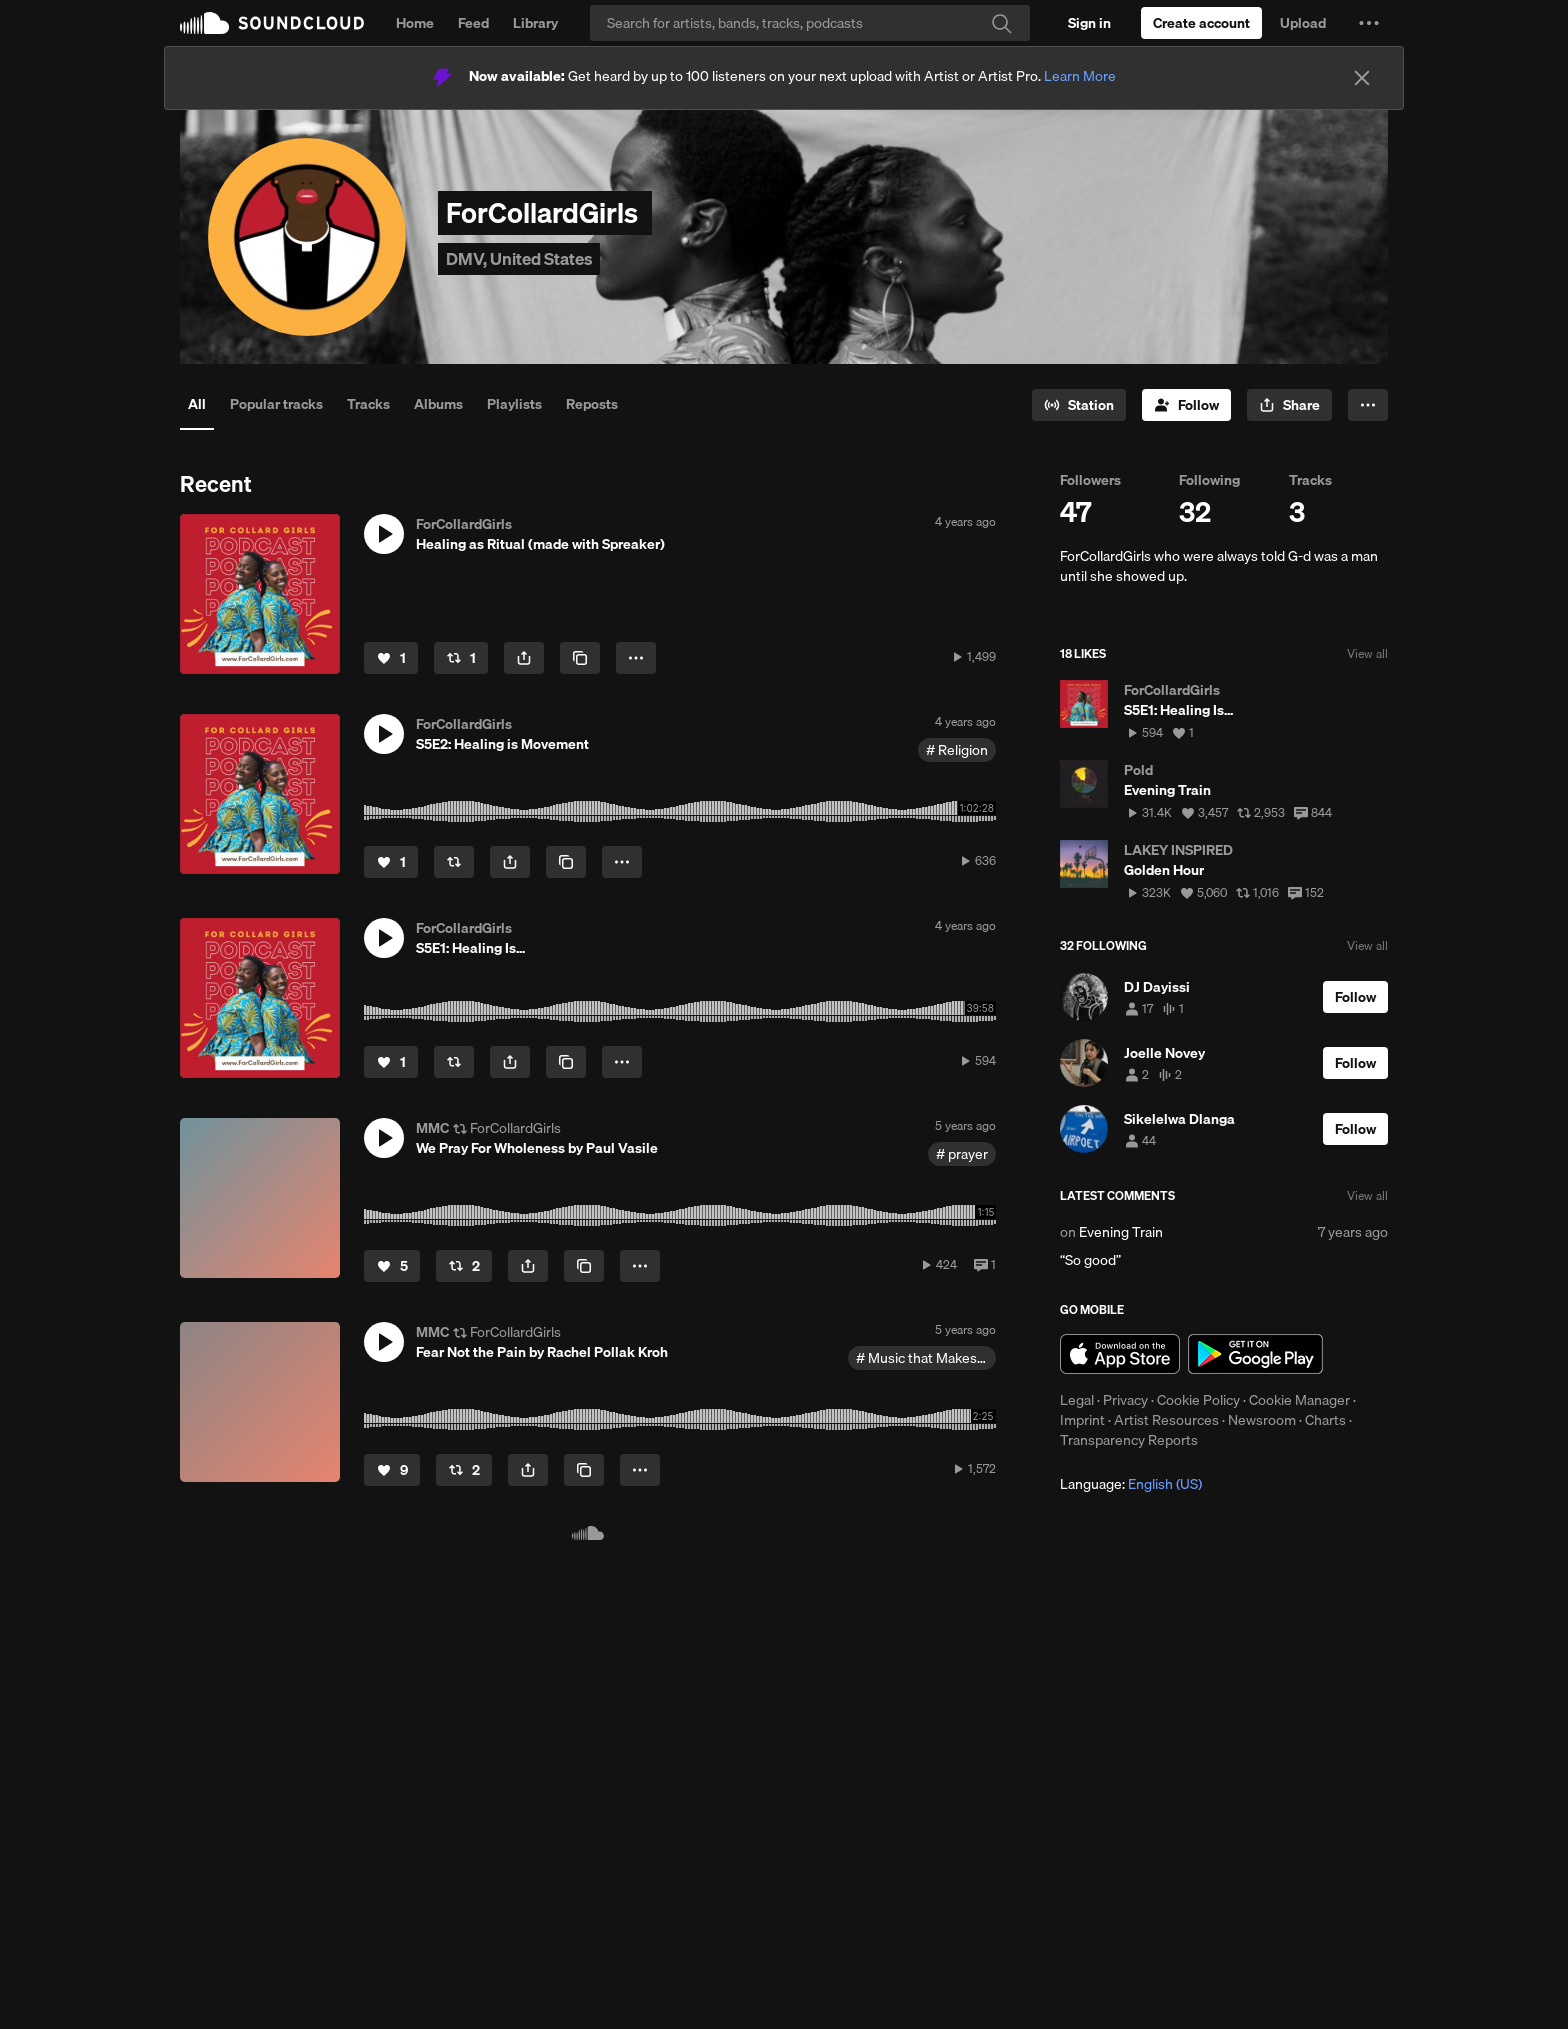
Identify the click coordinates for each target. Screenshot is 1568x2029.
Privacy (1125, 1400)
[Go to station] (1079, 405)
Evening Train (1121, 1232)
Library (535, 23)
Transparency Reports (1129, 1440)
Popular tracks (276, 404)
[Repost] (461, 658)
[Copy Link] (580, 658)
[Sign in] (1089, 23)
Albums (438, 404)
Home (415, 23)
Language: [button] (1131, 1484)
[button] (1369, 23)
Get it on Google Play (1255, 1354)
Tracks (368, 404)
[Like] (391, 658)
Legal (1077, 1400)
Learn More (1080, 76)
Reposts (592, 404)
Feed (473, 23)
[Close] (1362, 78)
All (197, 404)
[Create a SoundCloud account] (1201, 23)
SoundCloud (272, 23)
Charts (1325, 1420)
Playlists (514, 404)
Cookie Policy (1198, 1400)
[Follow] (1186, 405)
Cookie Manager (1299, 1400)
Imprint (1082, 1420)
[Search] (810, 23)
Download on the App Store (1120, 1354)
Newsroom (1262, 1420)
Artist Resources (1166, 1420)
